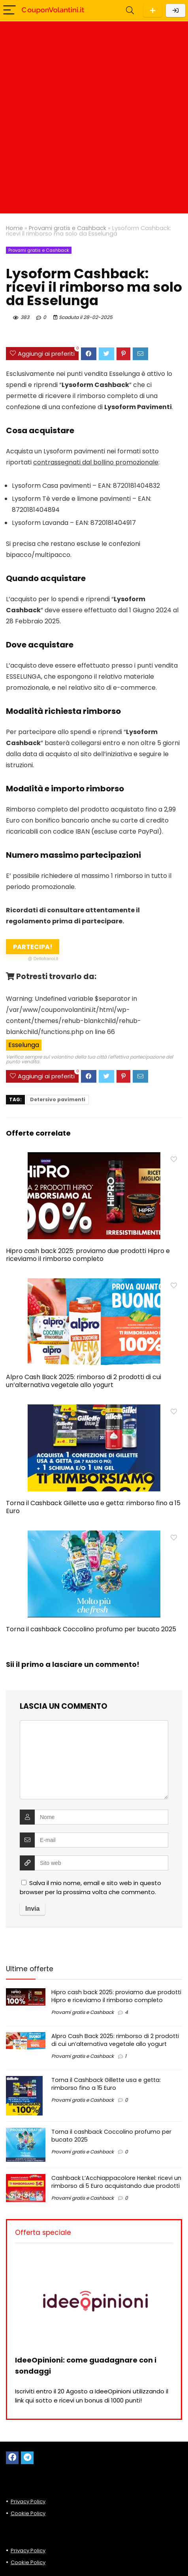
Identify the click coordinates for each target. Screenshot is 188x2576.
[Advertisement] (94, 119)
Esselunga (23, 1044)
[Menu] (9, 10)
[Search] (129, 10)
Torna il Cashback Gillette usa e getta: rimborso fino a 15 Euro (93, 1506)
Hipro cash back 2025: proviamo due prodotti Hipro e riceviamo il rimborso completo (88, 1254)
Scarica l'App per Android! (152, 10)
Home (14, 228)
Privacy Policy (28, 2501)
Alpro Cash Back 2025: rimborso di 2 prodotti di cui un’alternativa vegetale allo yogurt (83, 1380)
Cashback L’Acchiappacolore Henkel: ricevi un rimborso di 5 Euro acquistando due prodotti (116, 2182)
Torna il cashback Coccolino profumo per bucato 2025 (91, 1629)
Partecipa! (35, 948)
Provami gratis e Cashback (67, 228)
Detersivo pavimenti (57, 1099)
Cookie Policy (28, 2513)
